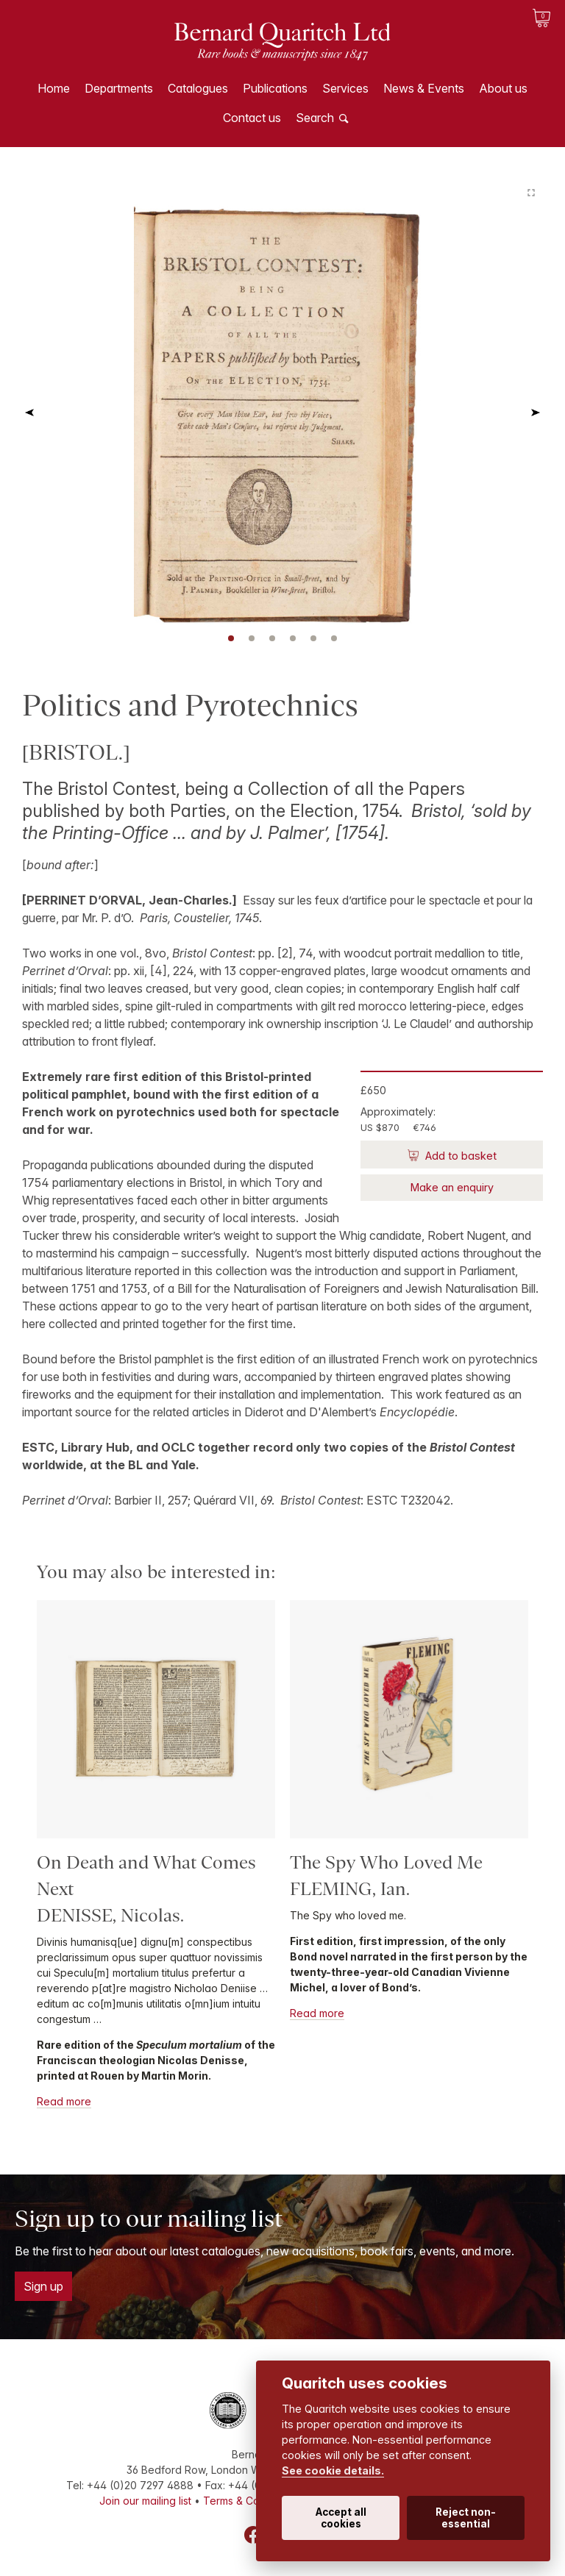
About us (503, 88)
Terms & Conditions (250, 2500)
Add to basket (459, 1155)
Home (54, 88)
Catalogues (198, 88)
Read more (64, 2101)
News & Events (423, 88)
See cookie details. (333, 2470)
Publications (275, 88)
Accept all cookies (341, 2518)
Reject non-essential (466, 2518)
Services (345, 88)
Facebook (253, 2535)
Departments (119, 88)
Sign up (43, 2286)
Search (315, 117)
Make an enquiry (452, 1187)
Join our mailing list (145, 2500)
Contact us (252, 117)
